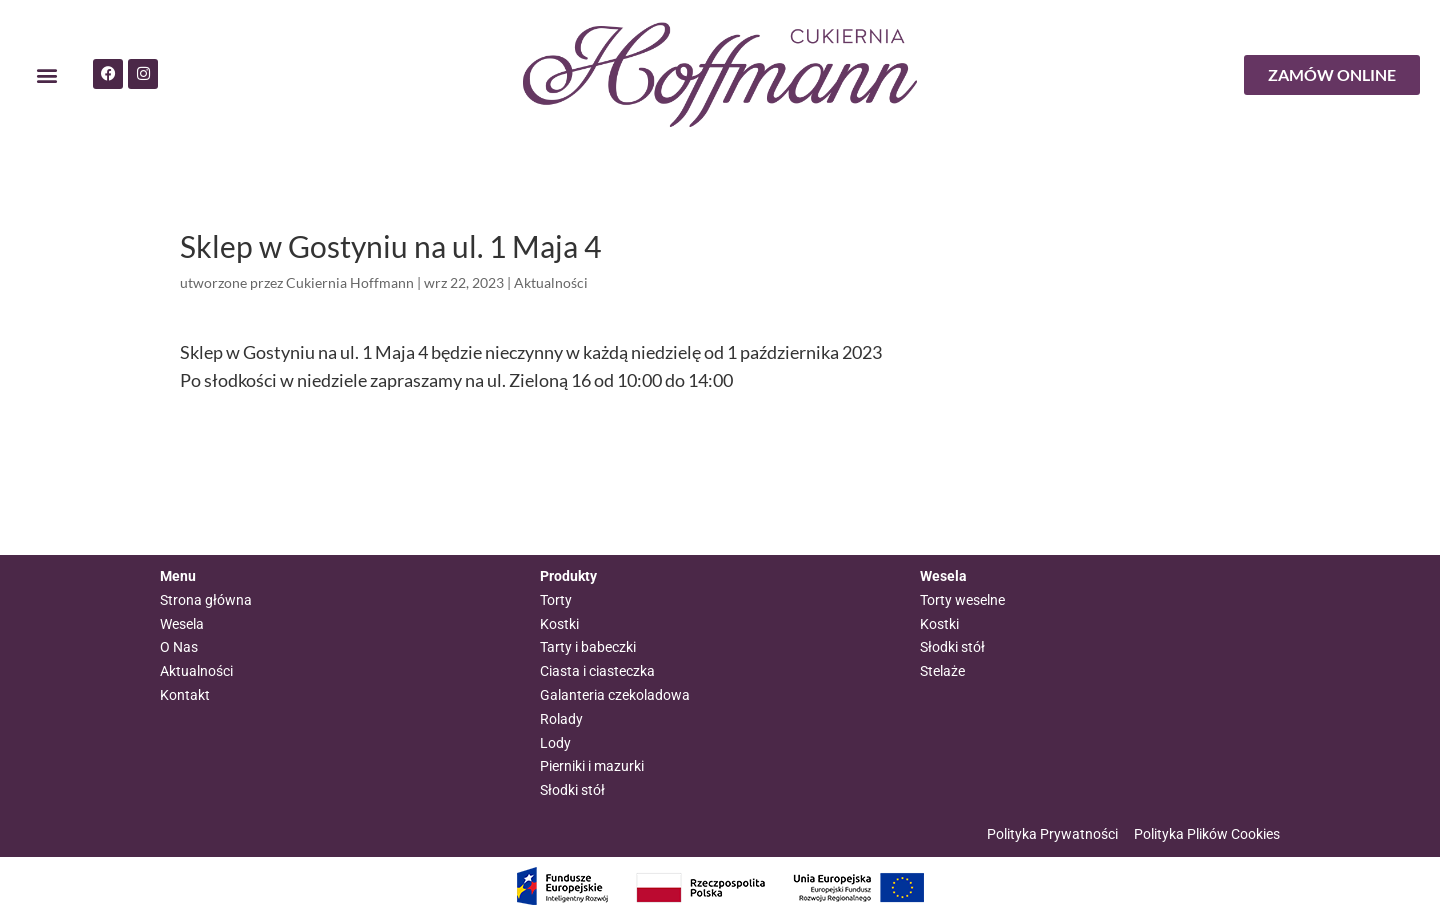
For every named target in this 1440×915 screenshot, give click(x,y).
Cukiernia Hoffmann (350, 282)
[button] (46, 75)
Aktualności (551, 282)
